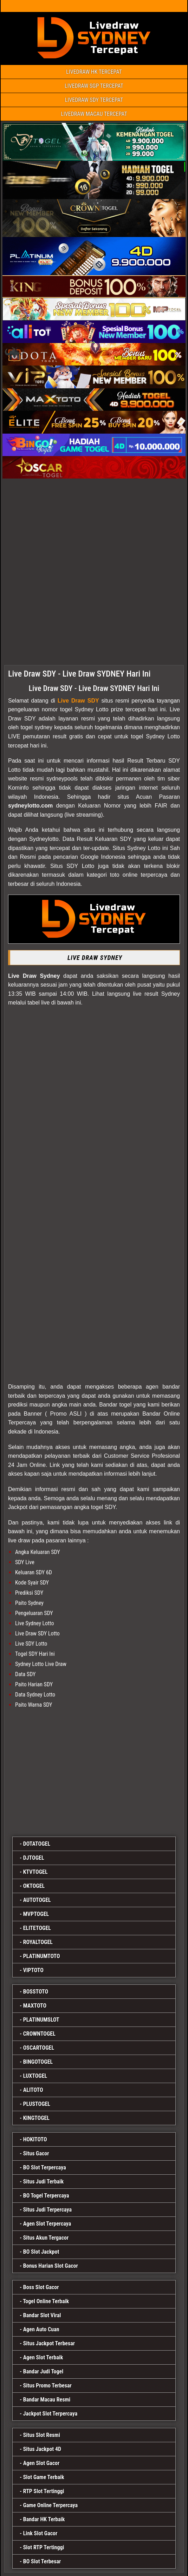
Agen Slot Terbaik (43, 2357)
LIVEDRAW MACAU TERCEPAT (94, 114)
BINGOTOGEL (38, 2061)
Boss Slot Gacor (41, 2287)
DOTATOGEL (36, 1843)
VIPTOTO (33, 1970)
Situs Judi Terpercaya (47, 2209)
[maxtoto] (94, 1770)
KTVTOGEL (35, 1872)
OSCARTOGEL (38, 2047)
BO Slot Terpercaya (44, 2167)
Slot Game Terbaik (43, 2477)
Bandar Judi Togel (43, 2371)
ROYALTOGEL (38, 1942)
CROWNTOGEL (39, 2033)
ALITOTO (33, 2090)
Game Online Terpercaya (50, 2505)
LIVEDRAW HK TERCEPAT (94, 71)
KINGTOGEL (36, 2118)
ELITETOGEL (37, 1928)
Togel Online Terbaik (46, 2301)
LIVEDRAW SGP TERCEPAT (94, 86)
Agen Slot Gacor (41, 2463)
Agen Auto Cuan (41, 2329)
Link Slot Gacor (40, 2533)
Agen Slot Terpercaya (47, 2223)
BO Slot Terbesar (42, 2561)
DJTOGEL (33, 1857)
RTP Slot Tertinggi (43, 2491)
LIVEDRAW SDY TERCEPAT (94, 100)
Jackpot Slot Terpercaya (50, 2413)
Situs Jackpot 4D (42, 2449)
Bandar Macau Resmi (47, 2399)
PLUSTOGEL (36, 2104)
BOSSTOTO (35, 1991)
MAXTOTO (34, 2005)
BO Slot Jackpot (41, 2251)
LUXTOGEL (35, 2076)
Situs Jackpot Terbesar (49, 2343)
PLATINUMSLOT (41, 2019)
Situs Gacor (36, 2153)
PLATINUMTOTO (41, 1956)
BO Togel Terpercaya (46, 2195)
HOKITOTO (35, 2139)
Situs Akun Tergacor (46, 2237)
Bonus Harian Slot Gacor (50, 2265)
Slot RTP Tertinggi (43, 2547)
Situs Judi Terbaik (43, 2181)
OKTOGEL (34, 1886)
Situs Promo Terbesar (47, 2385)
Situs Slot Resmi (41, 2435)
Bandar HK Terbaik (44, 2519)
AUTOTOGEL (37, 1900)
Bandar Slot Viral (42, 2315)
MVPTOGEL (36, 1914)
